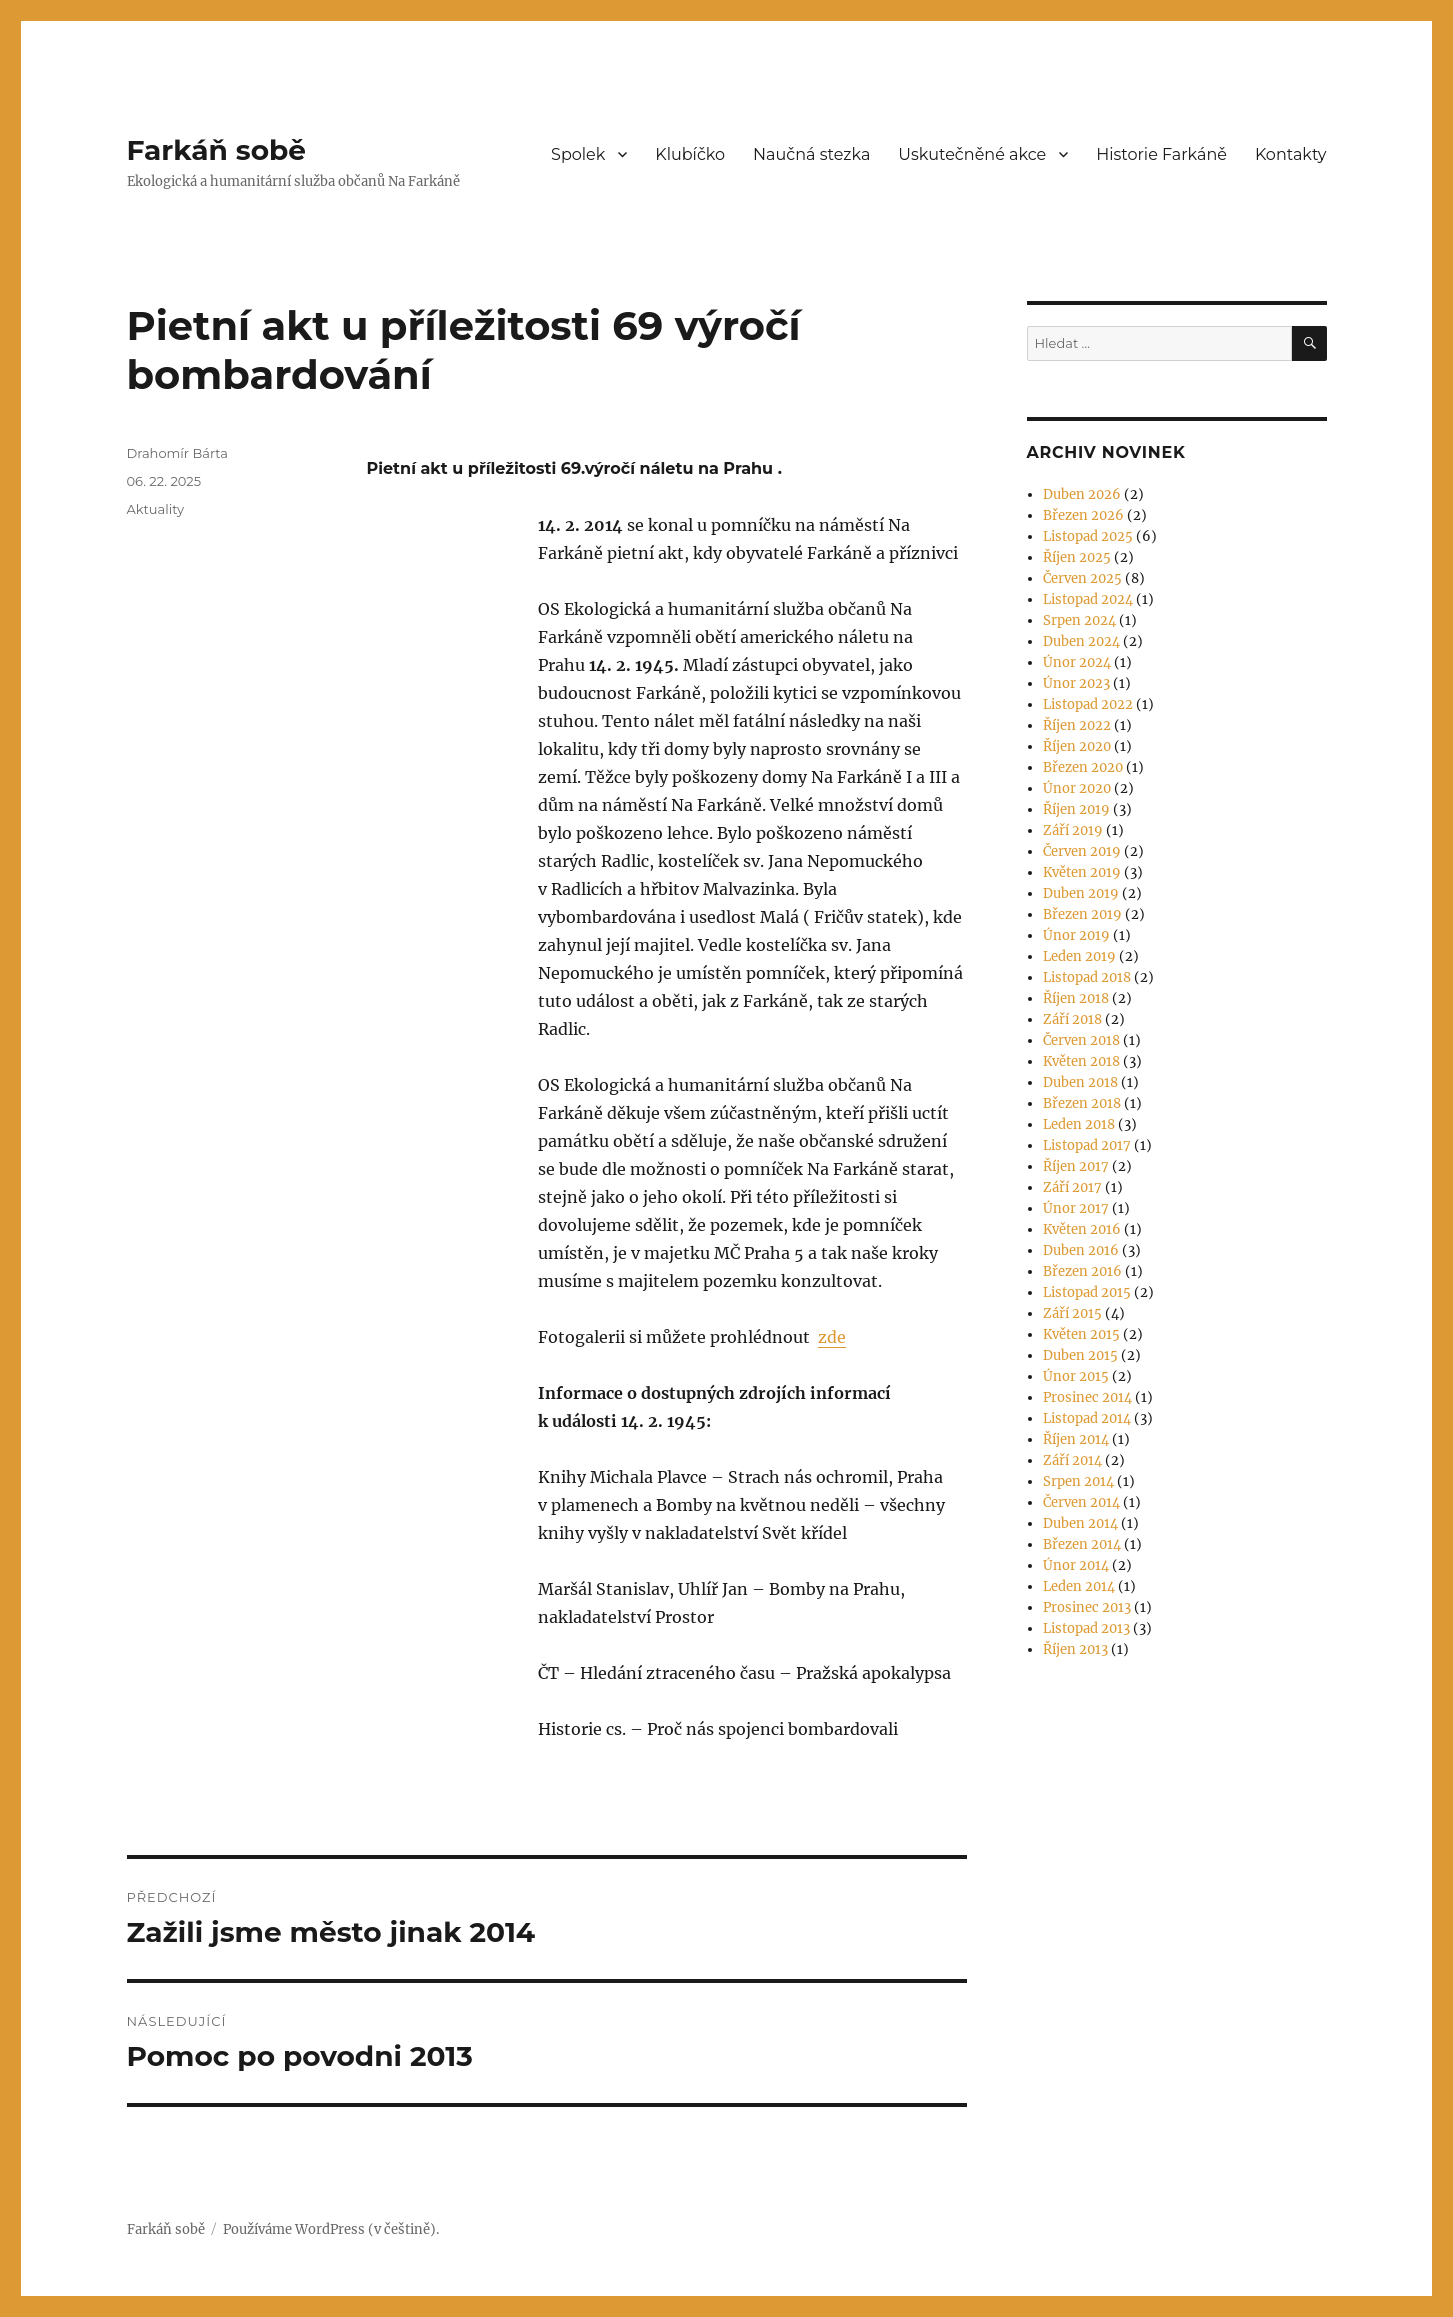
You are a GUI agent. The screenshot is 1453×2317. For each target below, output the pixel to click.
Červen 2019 (1082, 851)
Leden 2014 (1079, 1586)
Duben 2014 (1080, 1523)
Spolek (578, 154)
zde (832, 1337)
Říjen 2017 (1076, 1166)
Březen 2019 (1082, 914)
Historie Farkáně (1161, 154)
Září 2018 (1072, 1019)
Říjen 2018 (1076, 998)
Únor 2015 (1076, 1376)
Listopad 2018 (1087, 977)
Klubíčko (690, 154)
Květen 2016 (1082, 1229)
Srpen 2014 (1078, 1481)
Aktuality (156, 509)
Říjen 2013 (1075, 1649)
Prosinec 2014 (1087, 1397)
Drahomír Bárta (178, 453)
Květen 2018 (1081, 1061)
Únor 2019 (1076, 935)
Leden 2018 (1079, 1124)
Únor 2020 (1077, 788)
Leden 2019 (1079, 956)
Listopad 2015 (1087, 1292)
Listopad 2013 (1086, 1628)
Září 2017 (1072, 1187)
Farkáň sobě (217, 150)
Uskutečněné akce (972, 154)
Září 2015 (1072, 1313)
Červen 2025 (1082, 578)
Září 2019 (1073, 830)
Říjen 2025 (1077, 557)
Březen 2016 (1082, 1271)
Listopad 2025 (1088, 536)
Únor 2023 (1076, 683)
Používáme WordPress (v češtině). (331, 2229)
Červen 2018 (1081, 1040)
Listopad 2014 (1087, 1418)
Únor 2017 (1076, 1208)
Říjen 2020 (1077, 746)
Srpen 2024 (1079, 620)
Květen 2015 (1081, 1334)
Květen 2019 (1082, 872)
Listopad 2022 (1088, 704)
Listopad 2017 (1087, 1145)
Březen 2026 (1083, 515)
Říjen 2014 (1076, 1439)
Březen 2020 (1083, 767)
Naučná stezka (811, 154)
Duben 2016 (1081, 1250)
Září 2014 (1072, 1460)
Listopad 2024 (1088, 599)
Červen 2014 (1081, 1502)
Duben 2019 (1081, 893)
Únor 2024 (1077, 662)
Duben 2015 (1080, 1355)
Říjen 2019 (1076, 809)
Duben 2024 (1081, 641)
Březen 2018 (1082, 1103)
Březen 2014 (1082, 1544)
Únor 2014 (1076, 1565)
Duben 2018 (1080, 1082)
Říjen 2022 (1077, 725)
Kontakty (1291, 154)
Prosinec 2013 (1087, 1607)
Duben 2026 (1082, 494)
